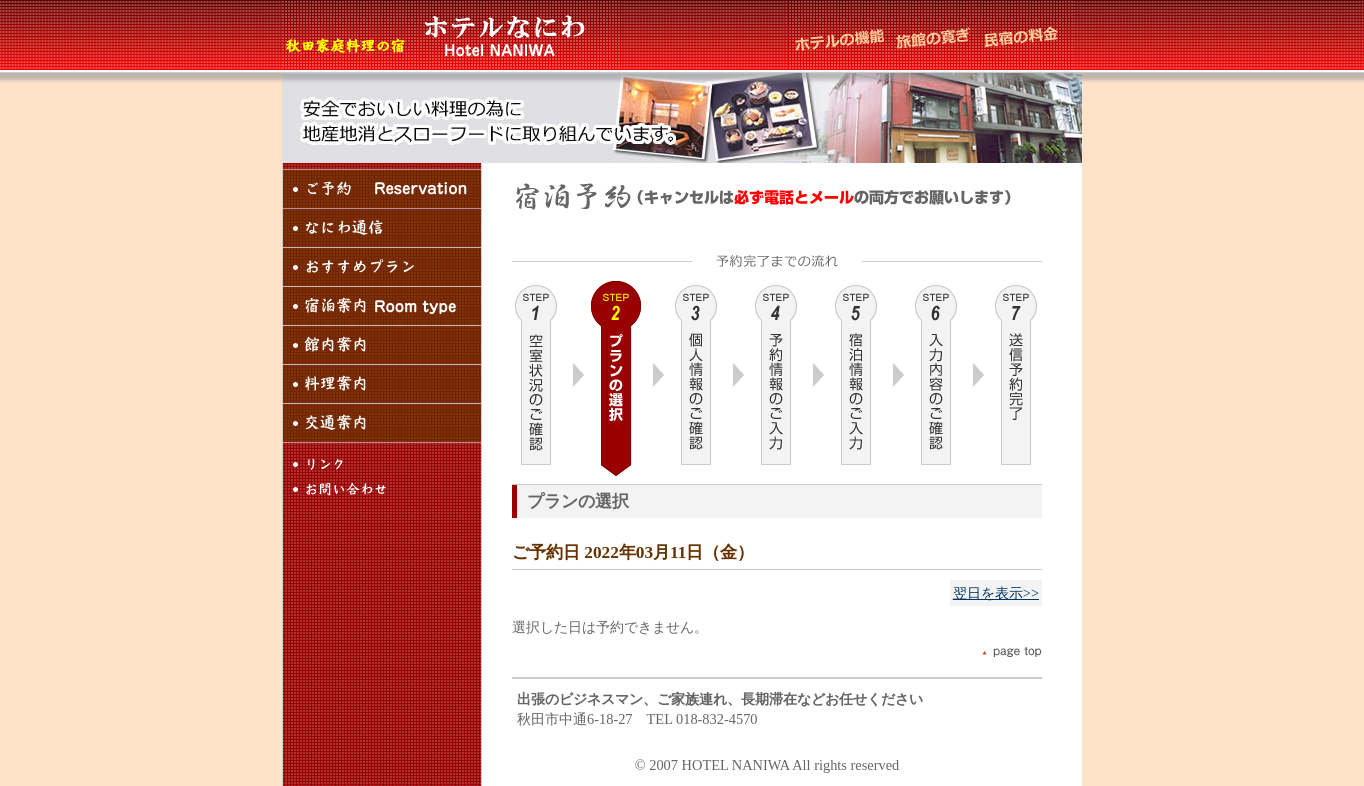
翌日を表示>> (996, 593)
